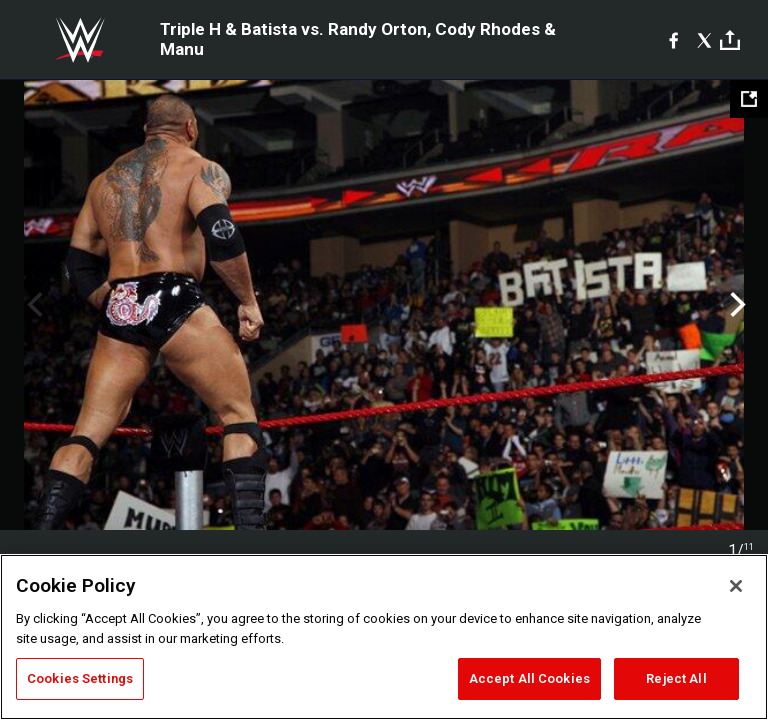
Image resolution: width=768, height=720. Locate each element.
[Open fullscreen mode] (749, 99)
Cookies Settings (80, 678)
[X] (704, 40)
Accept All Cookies (529, 678)
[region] (384, 637)
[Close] (736, 586)
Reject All (676, 678)
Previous (32, 305)
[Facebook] (673, 40)
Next (735, 305)
